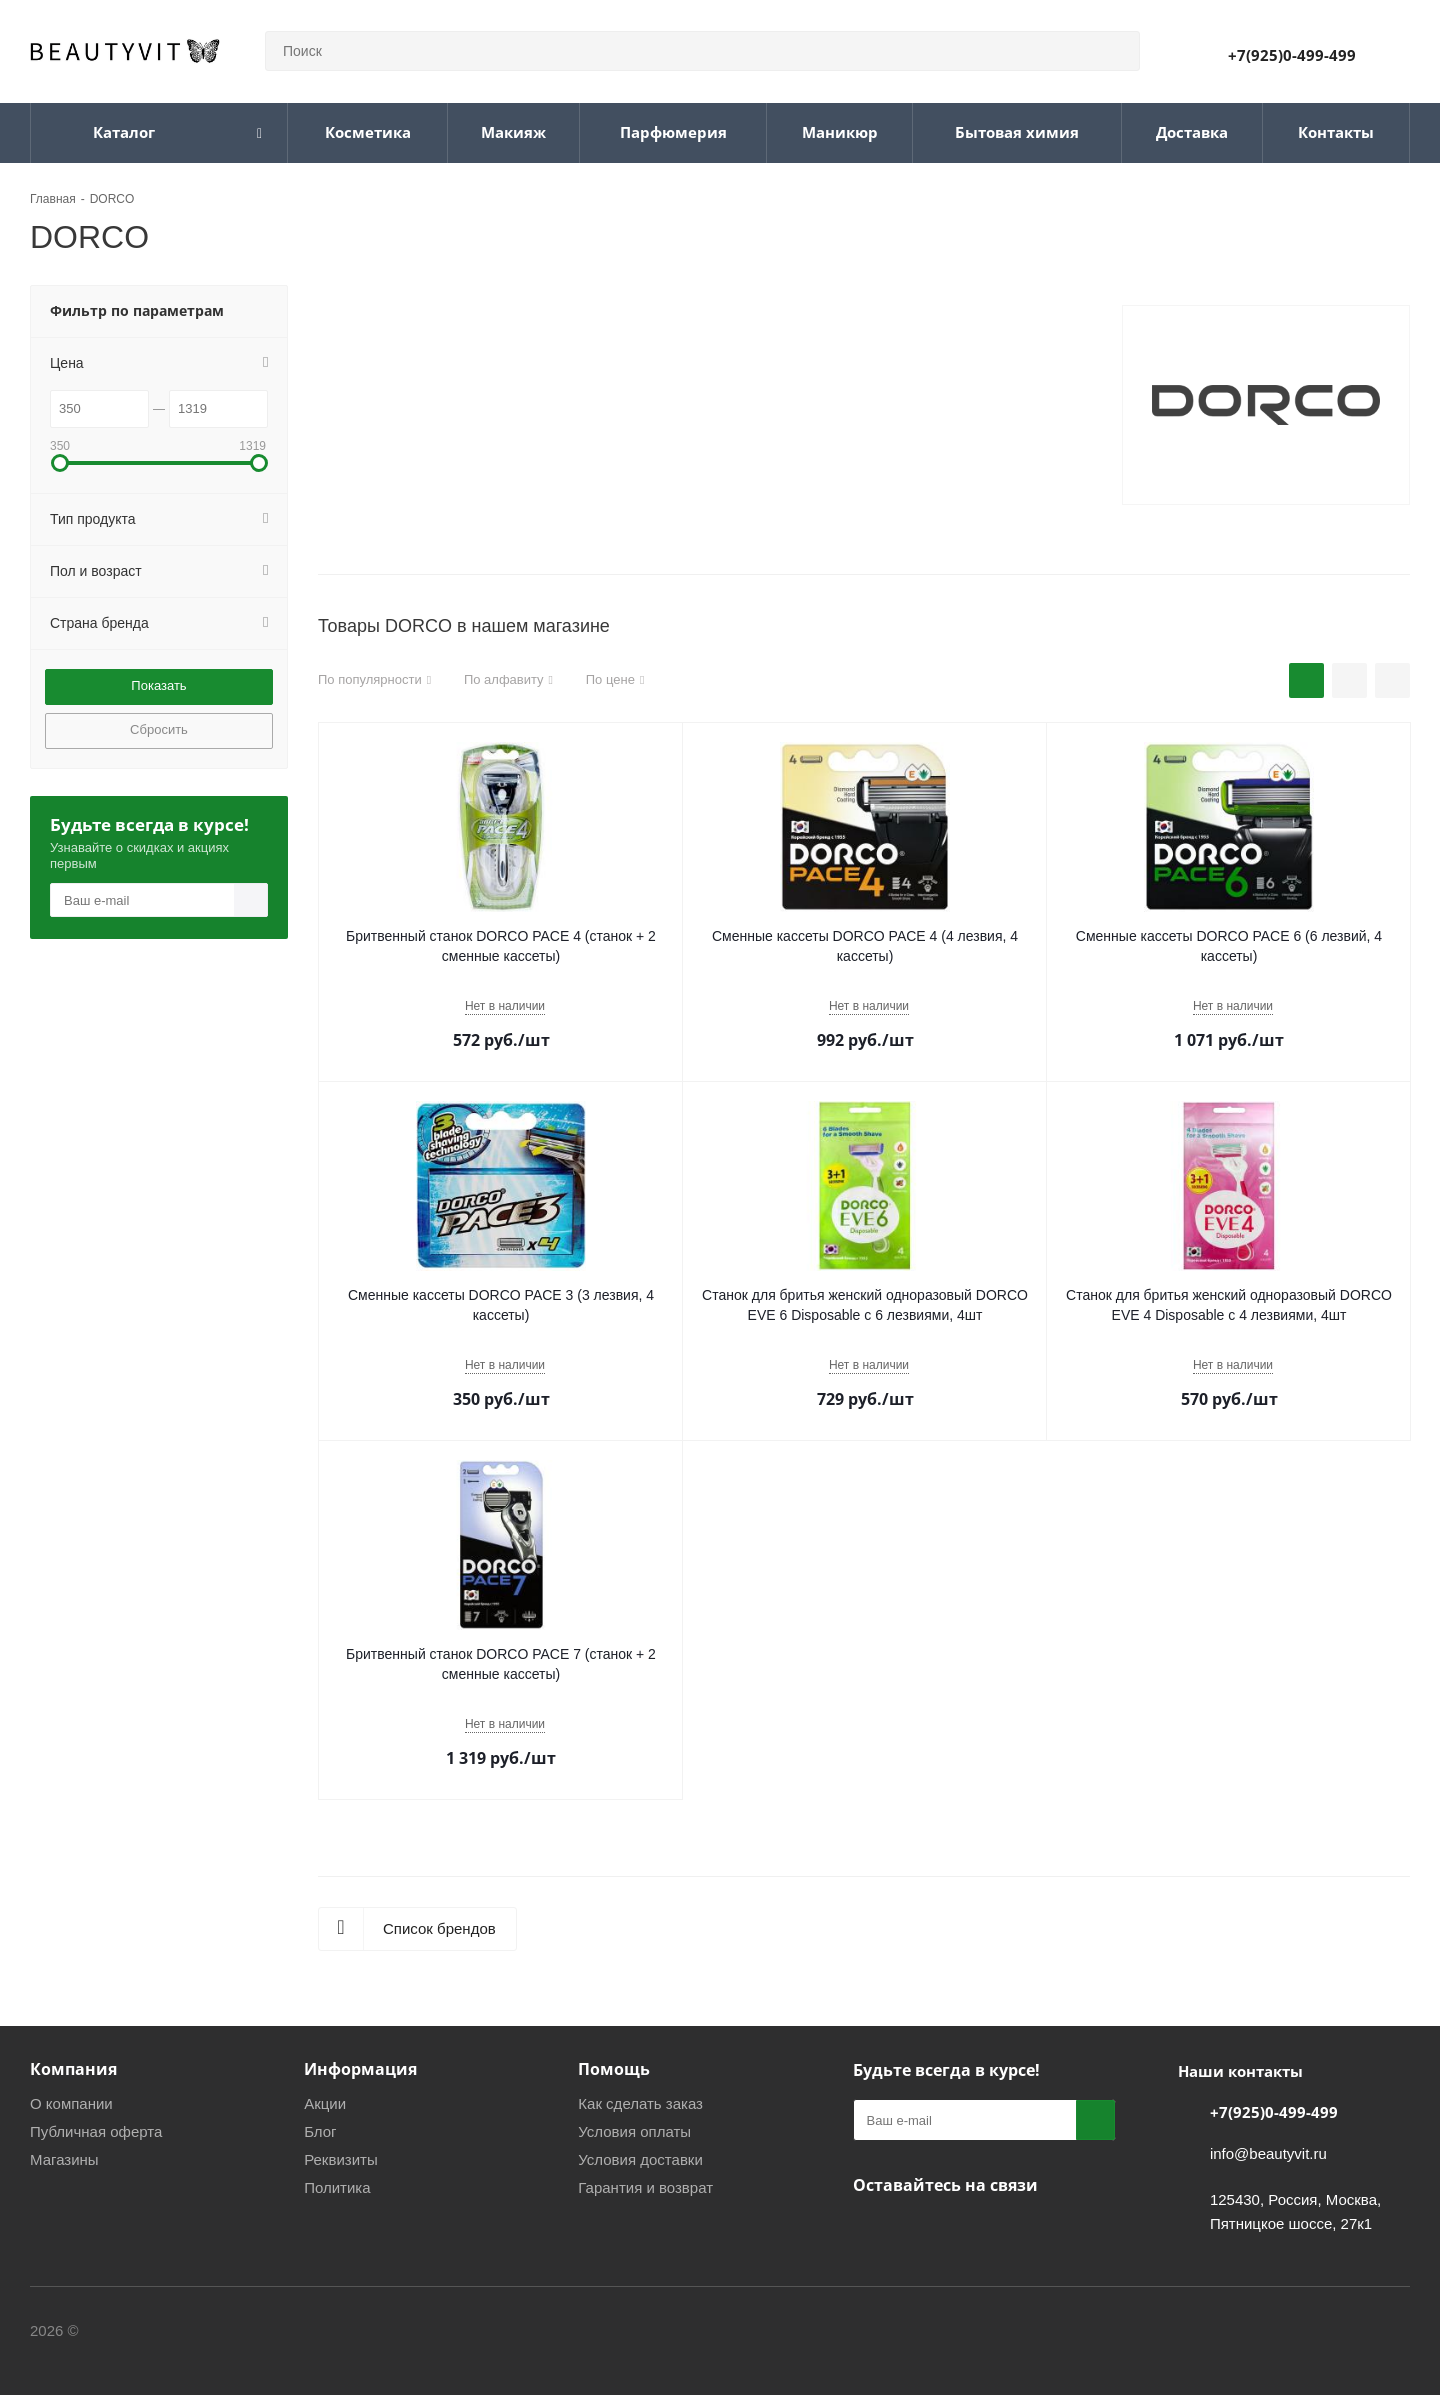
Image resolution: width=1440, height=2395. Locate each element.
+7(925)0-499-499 (1292, 55)
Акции (325, 2103)
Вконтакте (873, 2232)
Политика (337, 2187)
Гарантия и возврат (645, 2187)
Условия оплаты (634, 2131)
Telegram (923, 2232)
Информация (360, 2069)
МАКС (973, 2232)
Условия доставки (640, 2159)
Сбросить (159, 729)
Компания (73, 2069)
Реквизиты (341, 2159)
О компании (71, 2103)
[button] (60, 463)
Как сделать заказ (640, 2103)
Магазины (64, 2159)
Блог (320, 2131)
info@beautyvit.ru (1268, 2153)
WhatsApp (1023, 2232)
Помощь (614, 2069)
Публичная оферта (96, 2131)
